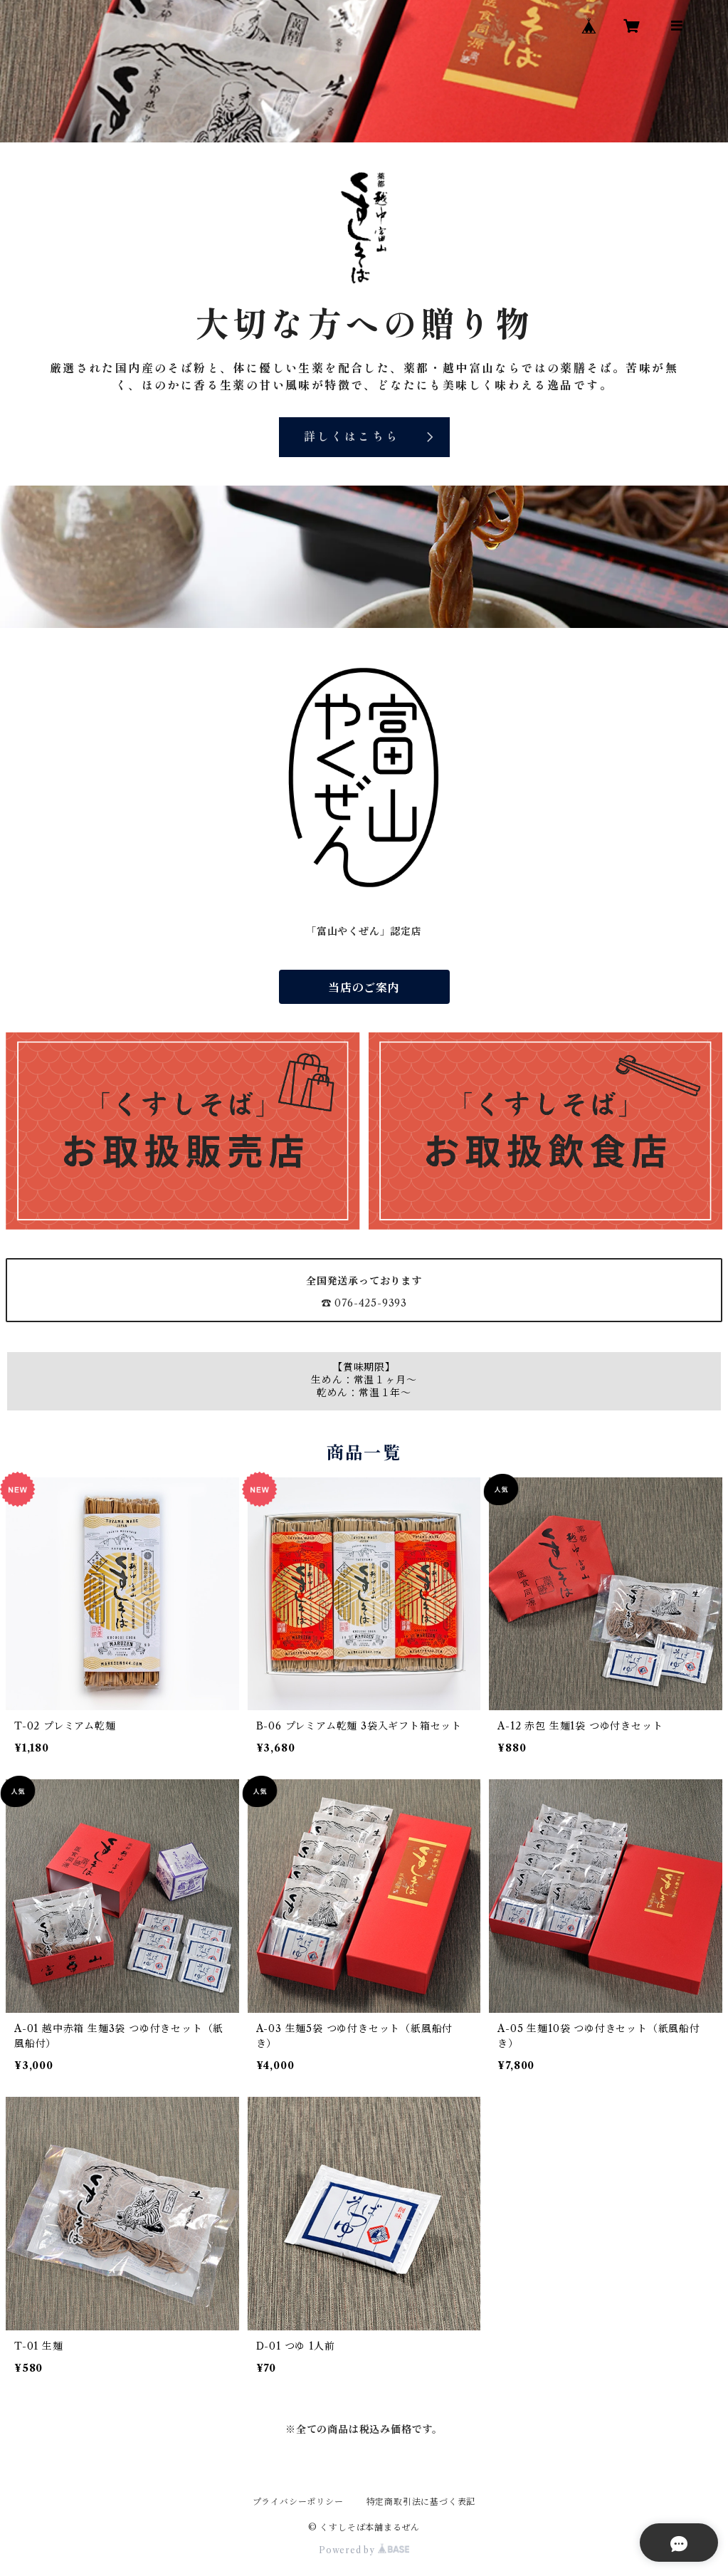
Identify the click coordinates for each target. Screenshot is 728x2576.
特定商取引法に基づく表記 (421, 2501)
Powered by (364, 2550)
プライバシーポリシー (298, 2501)
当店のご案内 (364, 987)
